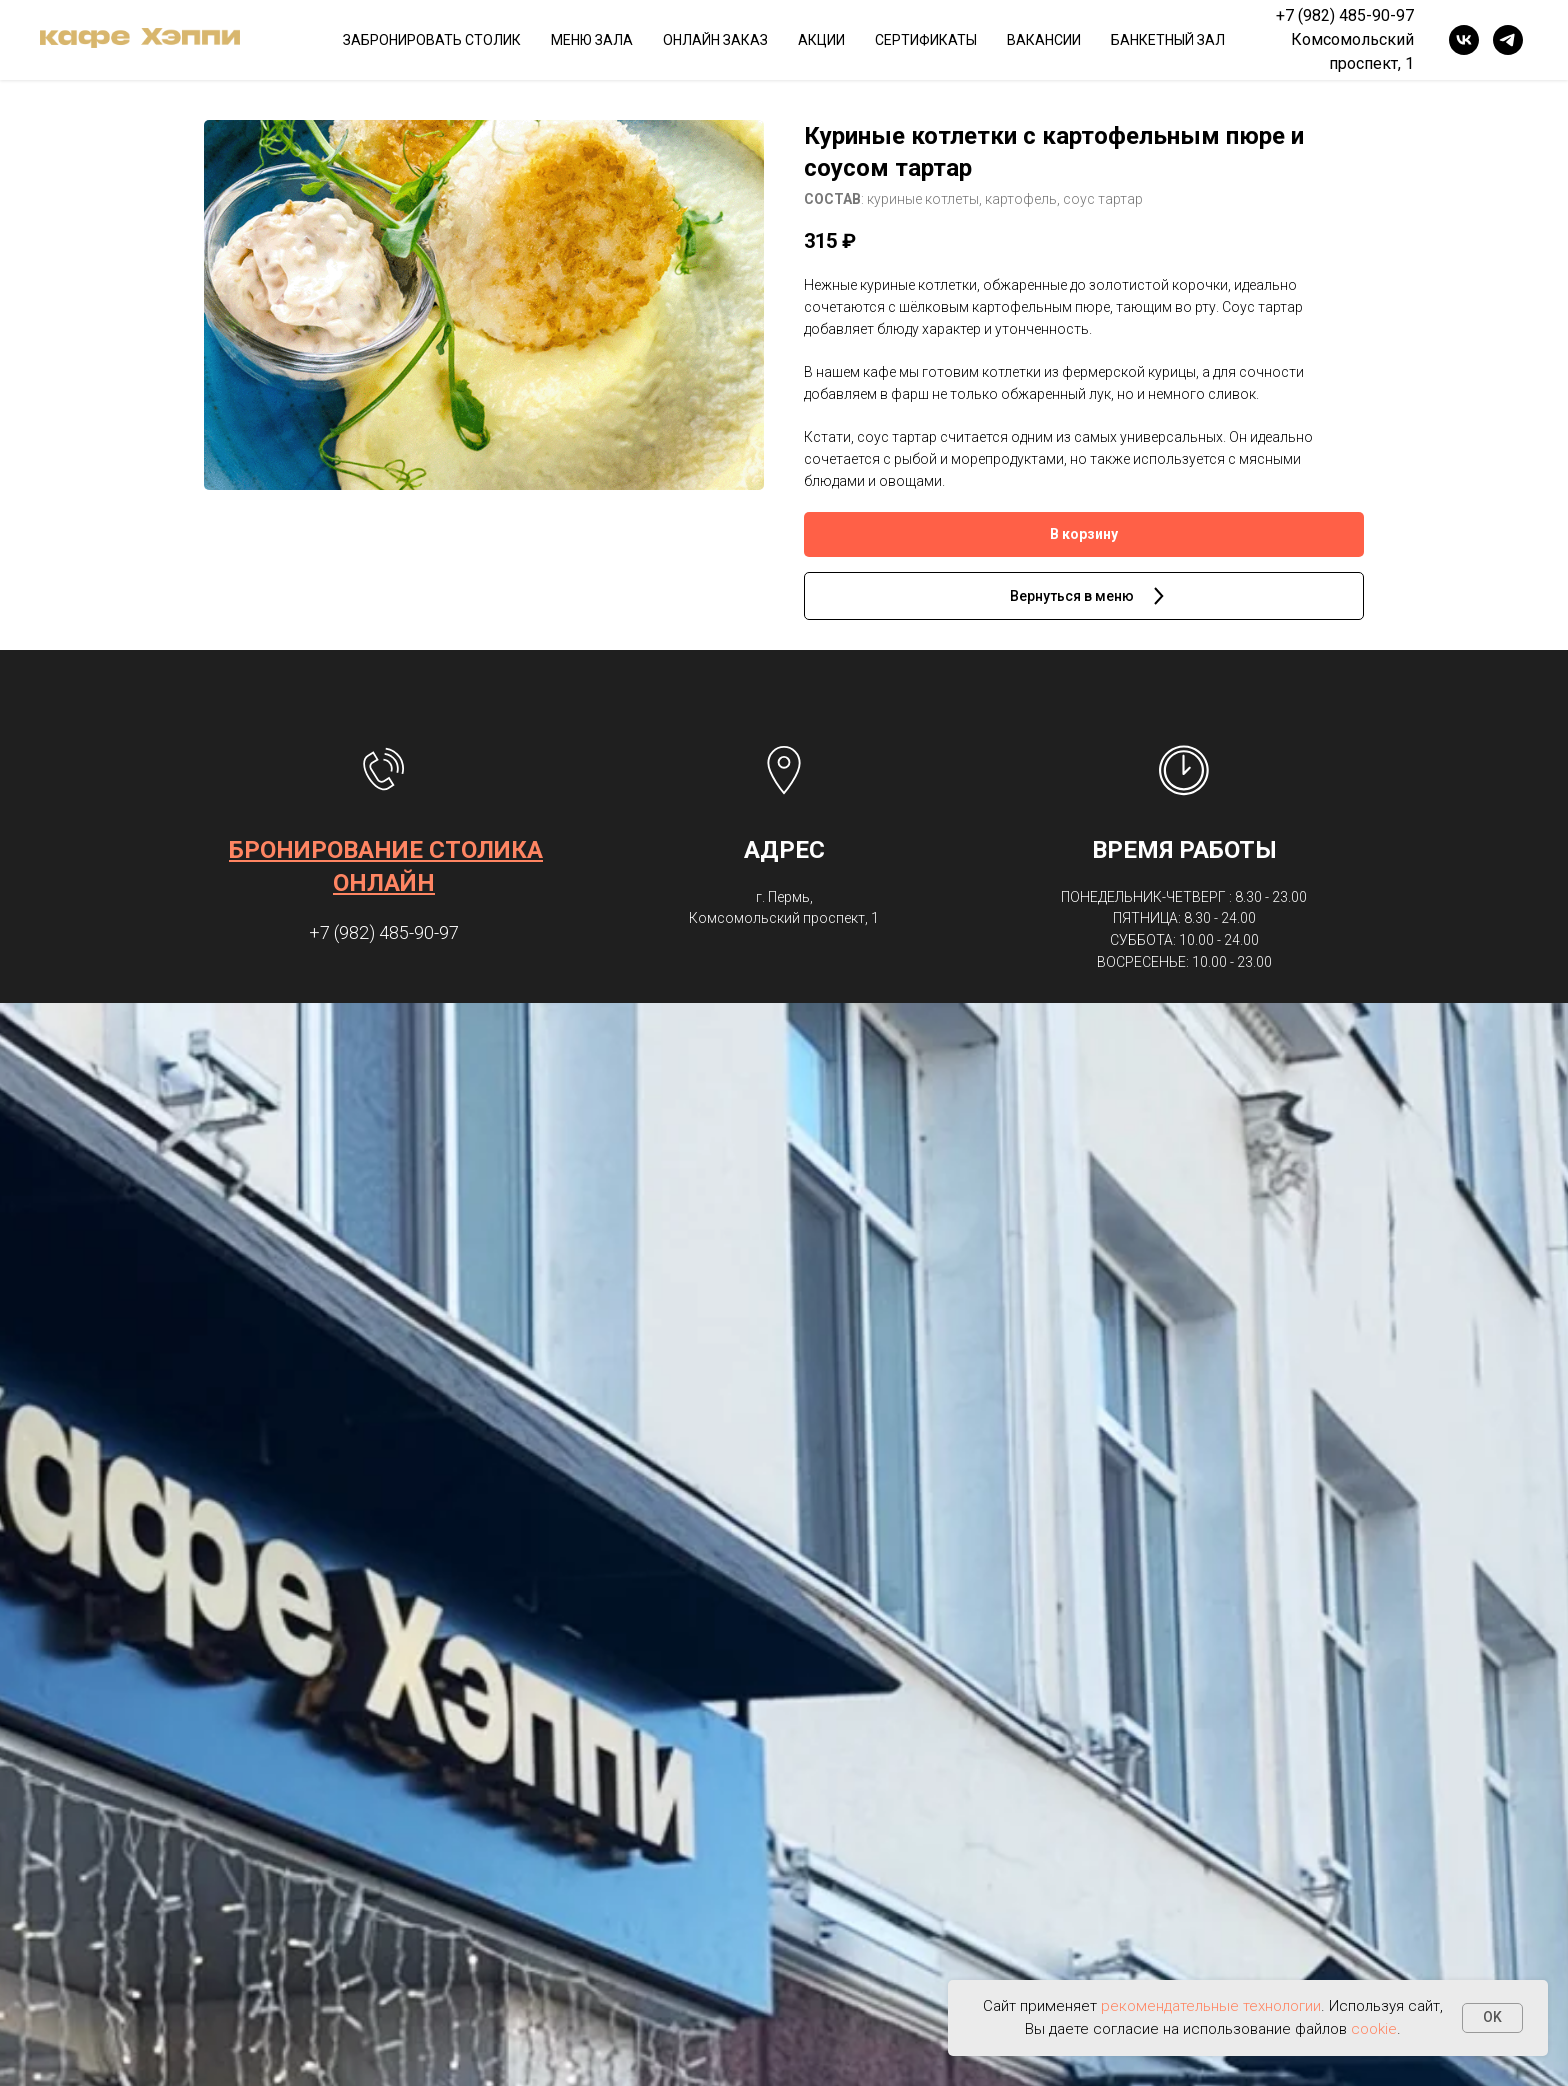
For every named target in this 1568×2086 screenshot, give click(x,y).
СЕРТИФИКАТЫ (926, 40)
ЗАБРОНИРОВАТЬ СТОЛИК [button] (432, 40)
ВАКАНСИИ (1044, 40)
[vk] (1464, 40)
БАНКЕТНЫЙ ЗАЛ (1168, 40)
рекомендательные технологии (1211, 2006)
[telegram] (1508, 40)
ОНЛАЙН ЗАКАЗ (715, 40)
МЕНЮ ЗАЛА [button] (592, 40)
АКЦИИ (821, 40)
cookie (1374, 2029)
